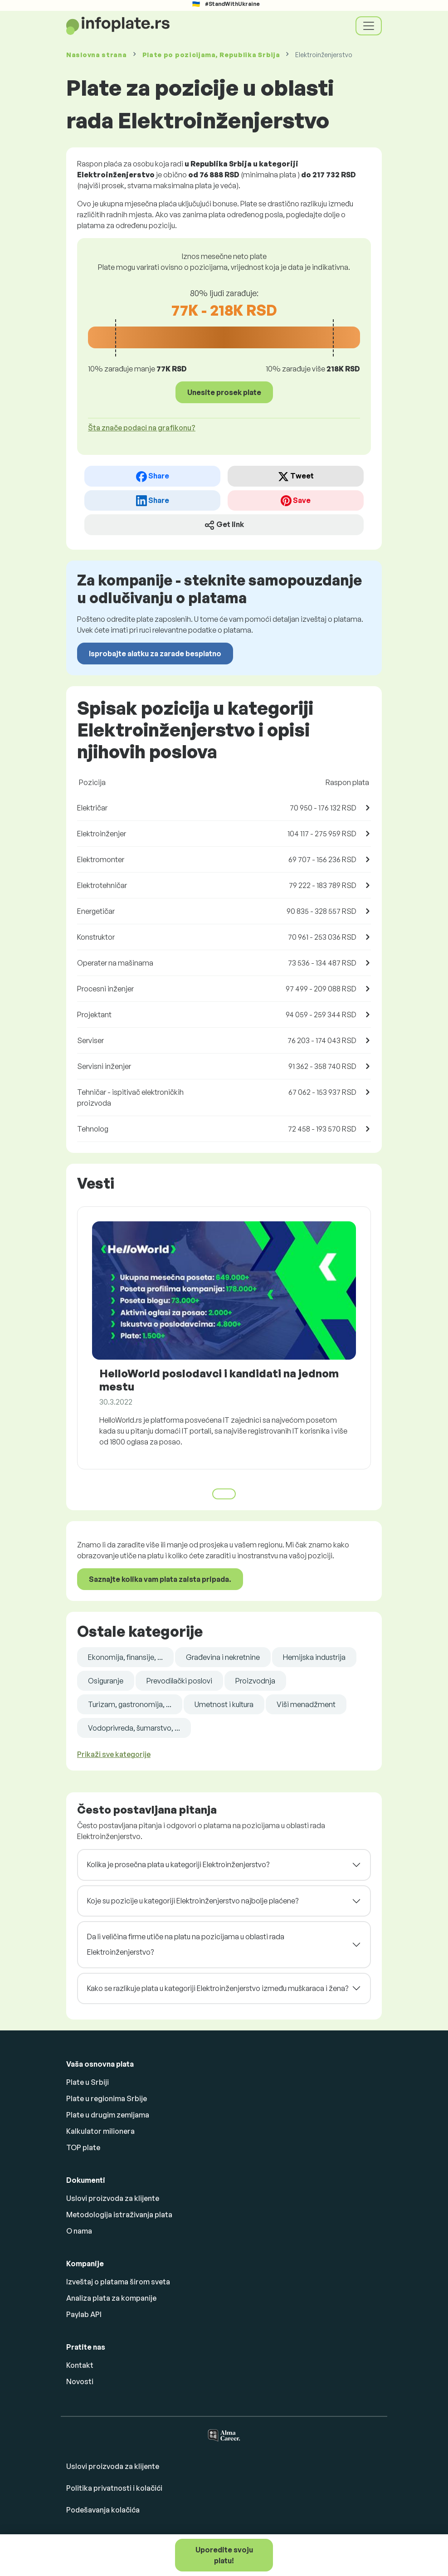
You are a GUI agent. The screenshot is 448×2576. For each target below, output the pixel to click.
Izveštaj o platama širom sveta (118, 2281)
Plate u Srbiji (87, 2082)
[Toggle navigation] (368, 25)
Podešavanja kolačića (103, 2509)
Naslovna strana (96, 55)
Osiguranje (105, 1680)
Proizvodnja (255, 1680)
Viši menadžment (306, 1704)
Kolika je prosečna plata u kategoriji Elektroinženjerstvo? (178, 1864)
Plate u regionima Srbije (106, 2098)
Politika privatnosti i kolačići (114, 2488)
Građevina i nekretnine (223, 1657)
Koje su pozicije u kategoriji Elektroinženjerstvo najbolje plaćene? (192, 1900)
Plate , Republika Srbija (211, 55)
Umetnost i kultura (224, 1704)
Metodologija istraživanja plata (119, 2214)
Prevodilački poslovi (179, 1680)
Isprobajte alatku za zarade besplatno (155, 653)
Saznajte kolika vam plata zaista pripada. (160, 1579)
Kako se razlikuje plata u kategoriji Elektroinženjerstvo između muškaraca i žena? (217, 1988)
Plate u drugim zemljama (107, 2114)
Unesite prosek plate (224, 392)
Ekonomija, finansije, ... (125, 1657)
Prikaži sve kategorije (114, 1754)
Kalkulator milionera (100, 2131)
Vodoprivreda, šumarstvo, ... (134, 1727)
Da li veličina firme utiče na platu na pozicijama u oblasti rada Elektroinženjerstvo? (185, 1944)
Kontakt (79, 2365)
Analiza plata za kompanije (111, 2298)
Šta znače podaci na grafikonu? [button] (141, 427)
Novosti (79, 2381)
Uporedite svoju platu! (224, 2555)
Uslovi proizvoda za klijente (112, 2198)
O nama (79, 2230)
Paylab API (84, 2314)
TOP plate (83, 2147)
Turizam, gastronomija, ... (129, 1704)
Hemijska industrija (314, 1657)
